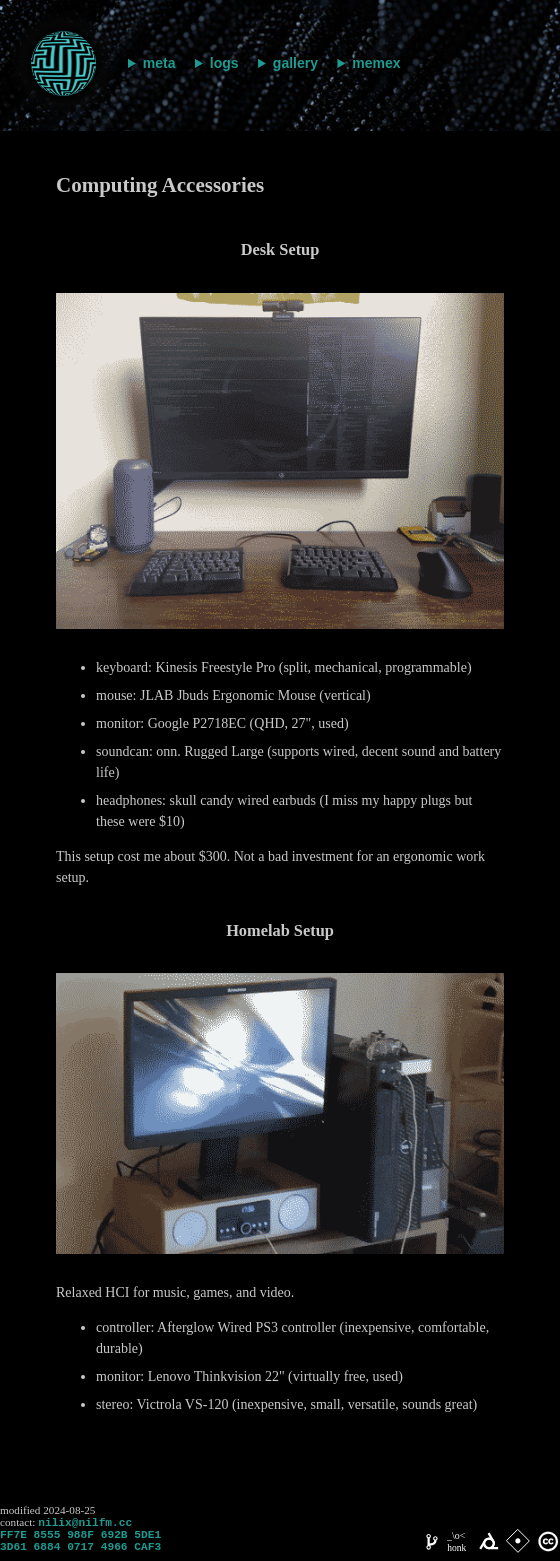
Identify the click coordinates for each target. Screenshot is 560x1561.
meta (159, 63)
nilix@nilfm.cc (85, 1523)
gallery (295, 63)
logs (224, 63)
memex (376, 63)
